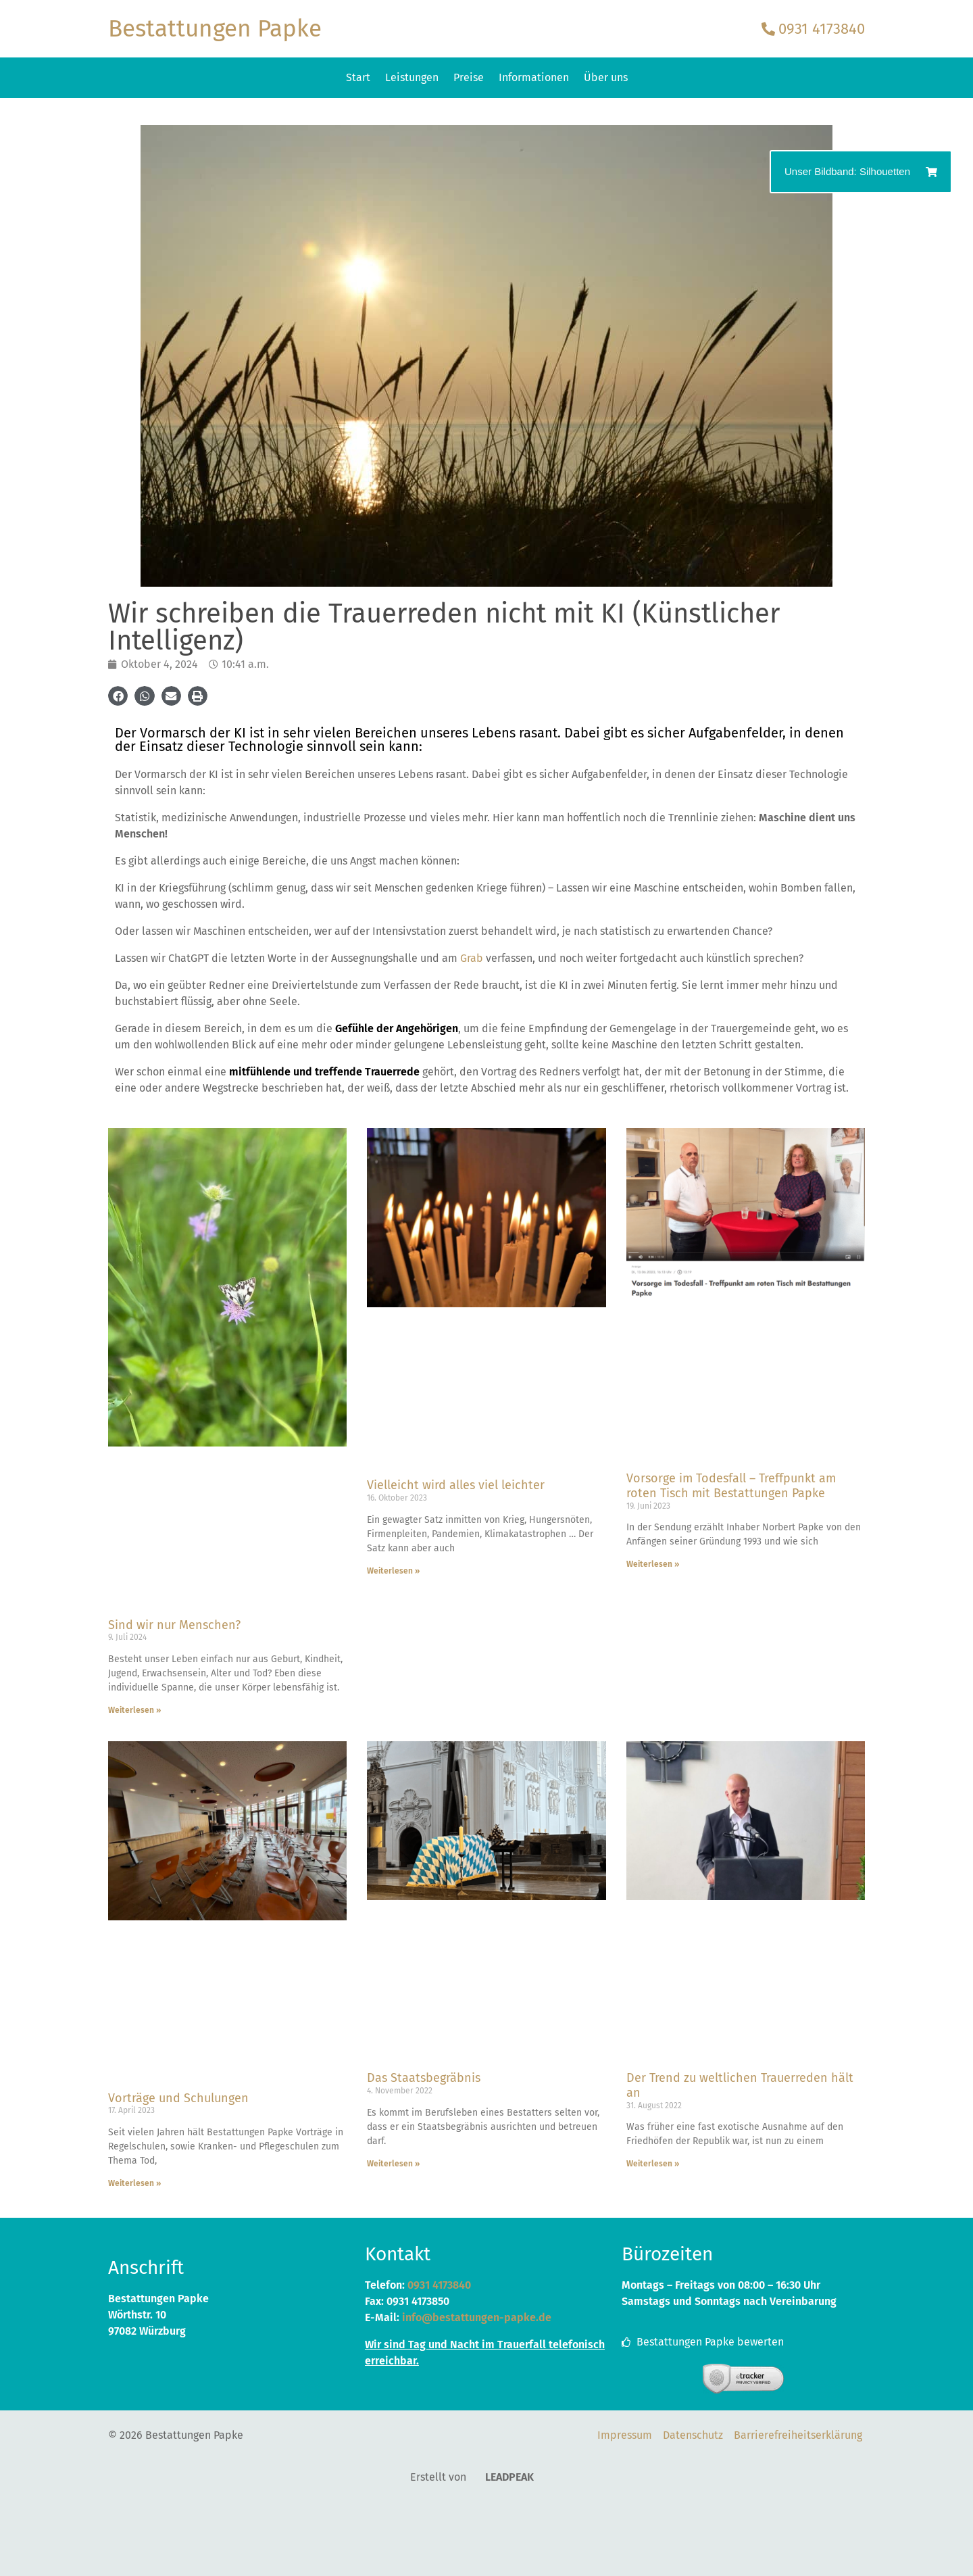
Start (358, 77)
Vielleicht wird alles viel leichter (456, 1485)
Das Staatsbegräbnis (423, 2077)
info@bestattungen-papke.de (476, 2317)
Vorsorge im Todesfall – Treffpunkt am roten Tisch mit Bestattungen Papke (731, 1486)
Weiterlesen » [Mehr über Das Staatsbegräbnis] (393, 2163)
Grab (471, 958)
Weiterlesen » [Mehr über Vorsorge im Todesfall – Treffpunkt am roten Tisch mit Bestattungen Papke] (652, 1564)
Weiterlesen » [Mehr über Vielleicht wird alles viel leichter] (393, 1571)
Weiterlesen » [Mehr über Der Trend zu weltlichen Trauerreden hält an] (652, 2163)
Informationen (534, 77)
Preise (468, 77)
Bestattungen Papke (215, 28)
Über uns (606, 77)
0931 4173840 (439, 2285)
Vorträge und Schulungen (178, 2098)
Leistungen (412, 77)
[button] (118, 696)
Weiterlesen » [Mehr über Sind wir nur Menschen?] (134, 1710)
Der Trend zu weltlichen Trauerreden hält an (739, 2085)
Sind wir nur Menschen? (174, 1625)
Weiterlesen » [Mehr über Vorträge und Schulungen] (134, 2183)
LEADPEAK (501, 2477)
